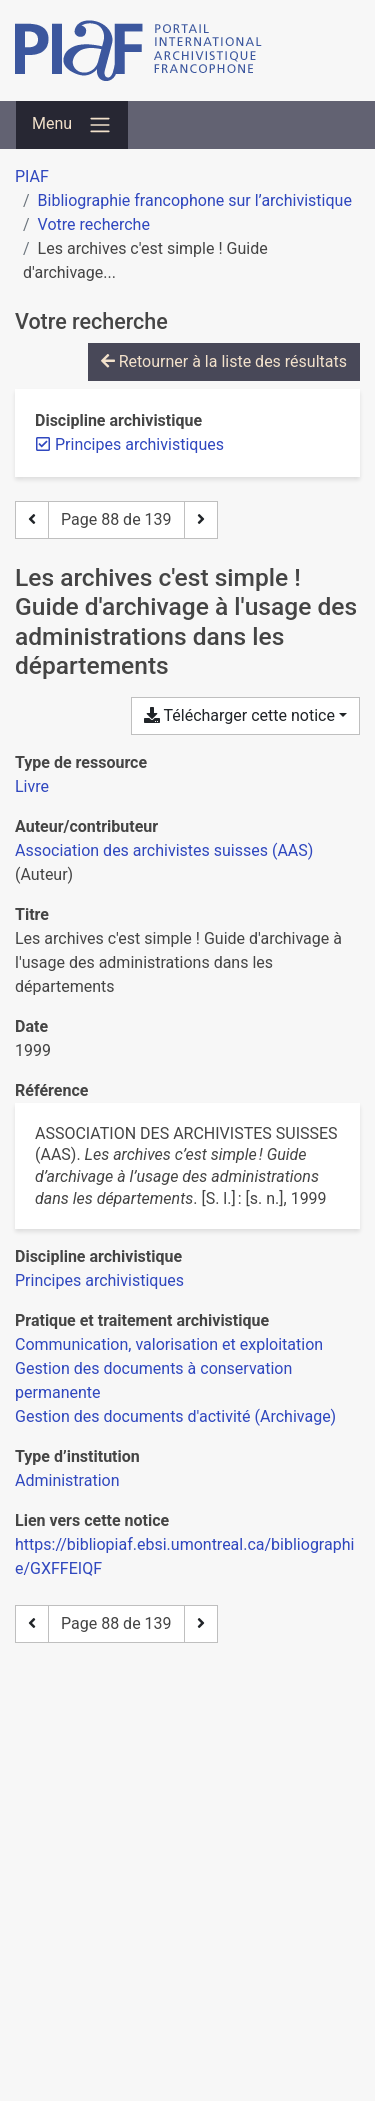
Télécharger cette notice (239, 715)
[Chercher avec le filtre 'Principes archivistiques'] (99, 1280)
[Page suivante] (201, 520)
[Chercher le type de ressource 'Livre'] (32, 786)
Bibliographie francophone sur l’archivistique (195, 200)
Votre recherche (94, 224)
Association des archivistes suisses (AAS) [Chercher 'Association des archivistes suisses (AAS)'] (164, 850)
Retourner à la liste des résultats (224, 361)
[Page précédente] (32, 520)
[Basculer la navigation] (72, 125)
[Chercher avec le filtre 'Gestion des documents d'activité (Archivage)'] (175, 1416)
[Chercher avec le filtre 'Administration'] (67, 1480)
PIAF (32, 176)
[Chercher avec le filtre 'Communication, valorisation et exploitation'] (169, 1344)
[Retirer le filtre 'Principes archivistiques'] (139, 444)
